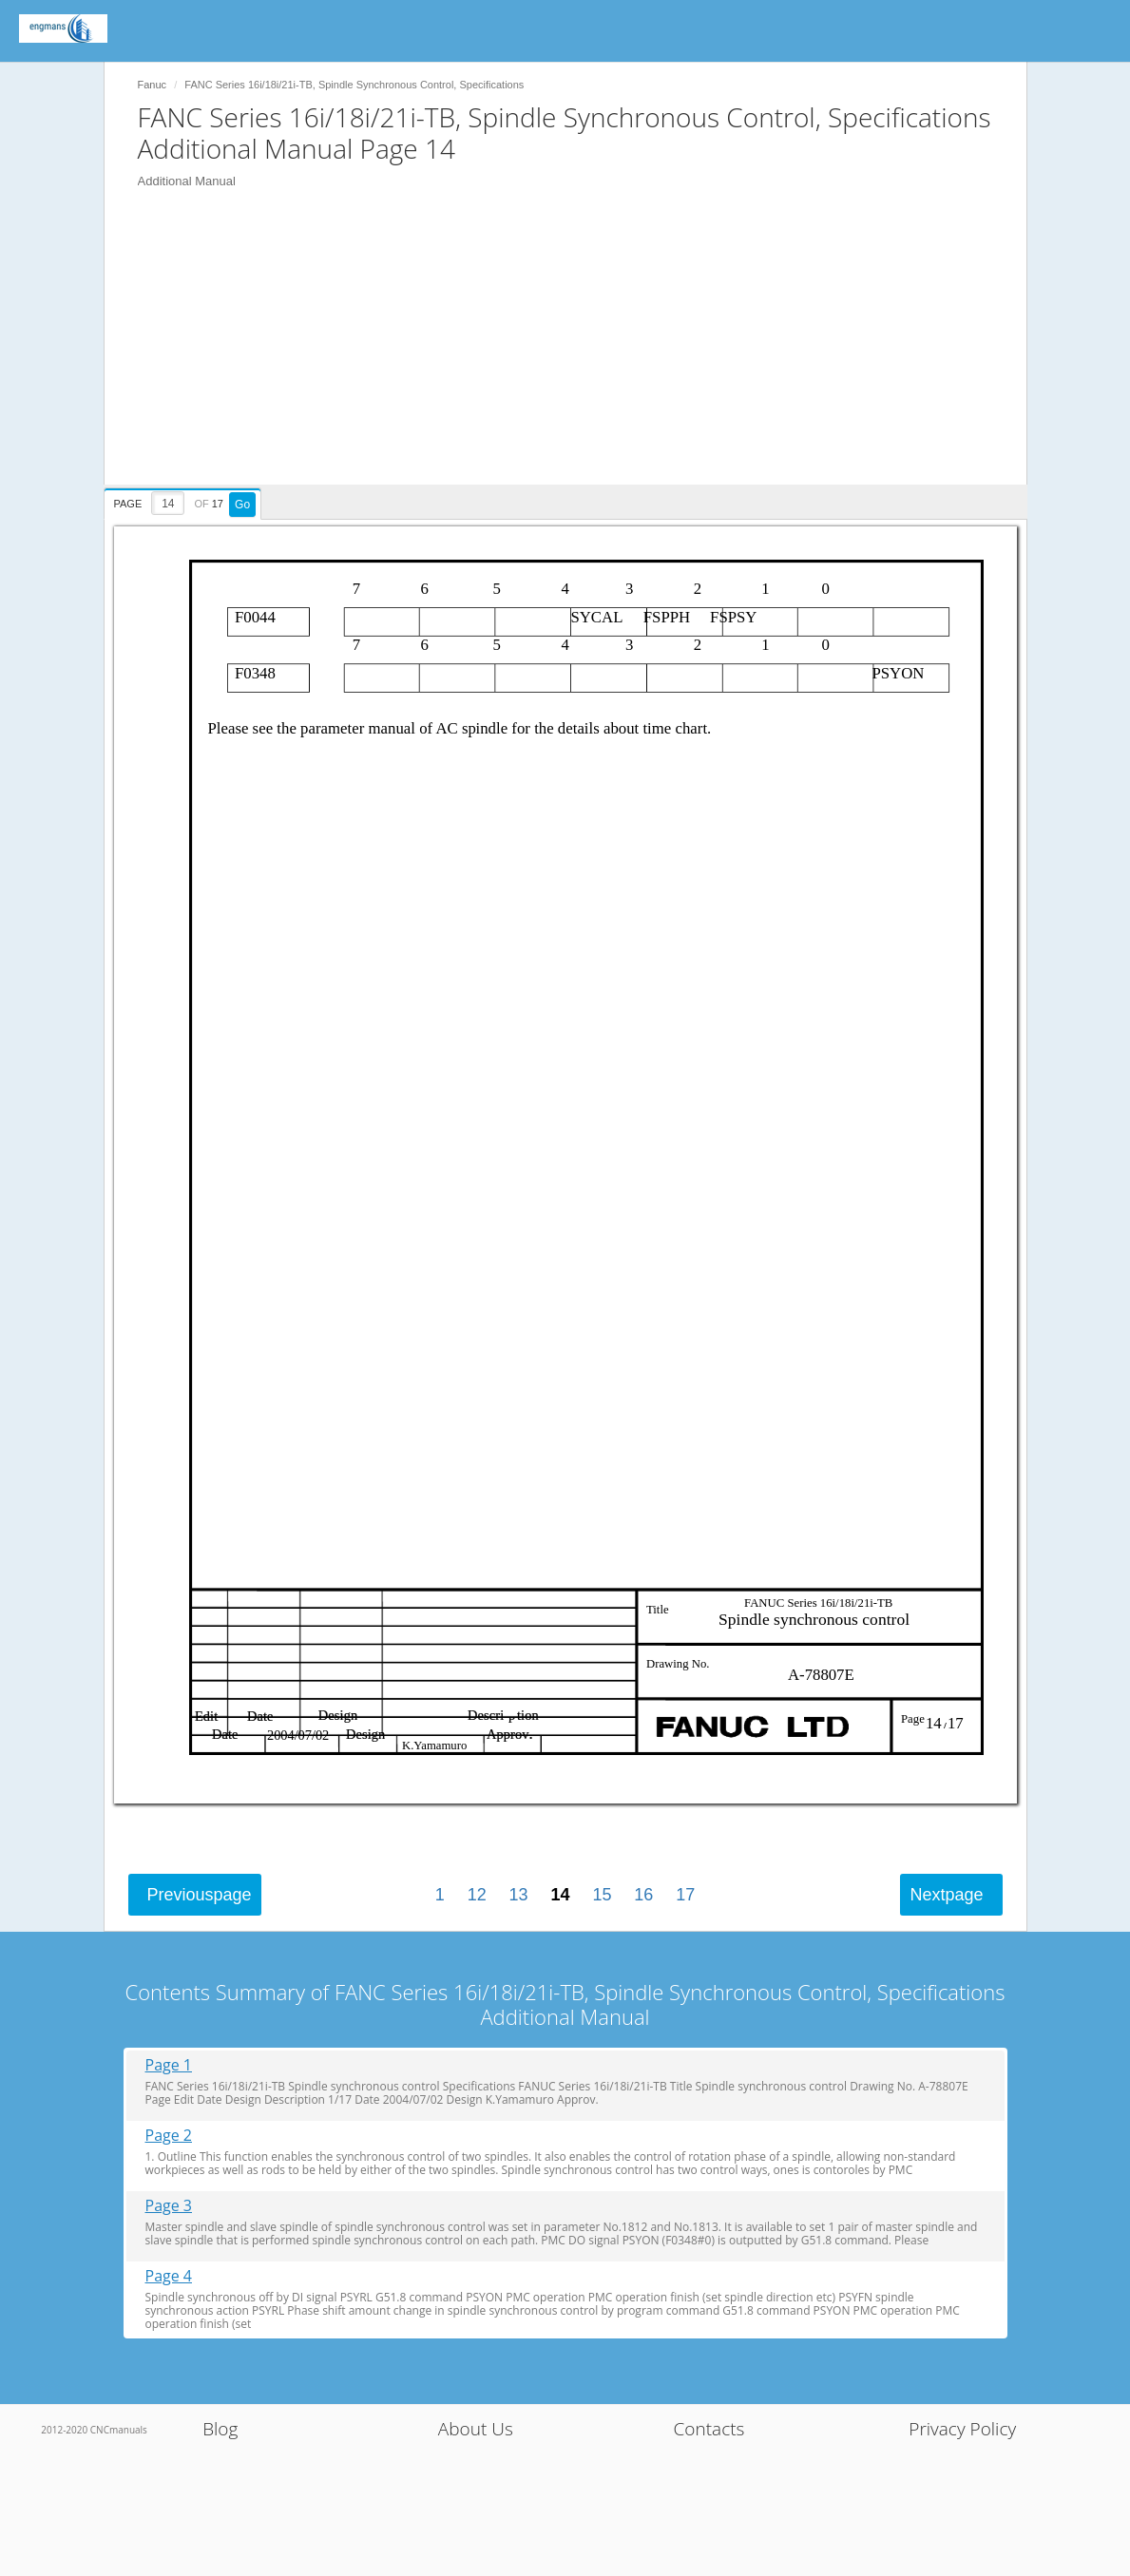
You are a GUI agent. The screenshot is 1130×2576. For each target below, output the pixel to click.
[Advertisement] (575, 352)
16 (643, 1894)
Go (242, 504)
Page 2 (169, 2136)
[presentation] (185, 501)
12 (477, 1894)
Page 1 (169, 2065)
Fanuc (152, 84)
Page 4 (169, 2276)
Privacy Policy (962, 2428)
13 (518, 1894)
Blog (220, 2428)
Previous (199, 1894)
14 (559, 1894)
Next (946, 1894)
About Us (475, 2428)
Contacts (709, 2428)
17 (685, 1894)
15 (601, 1894)
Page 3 (169, 2206)
